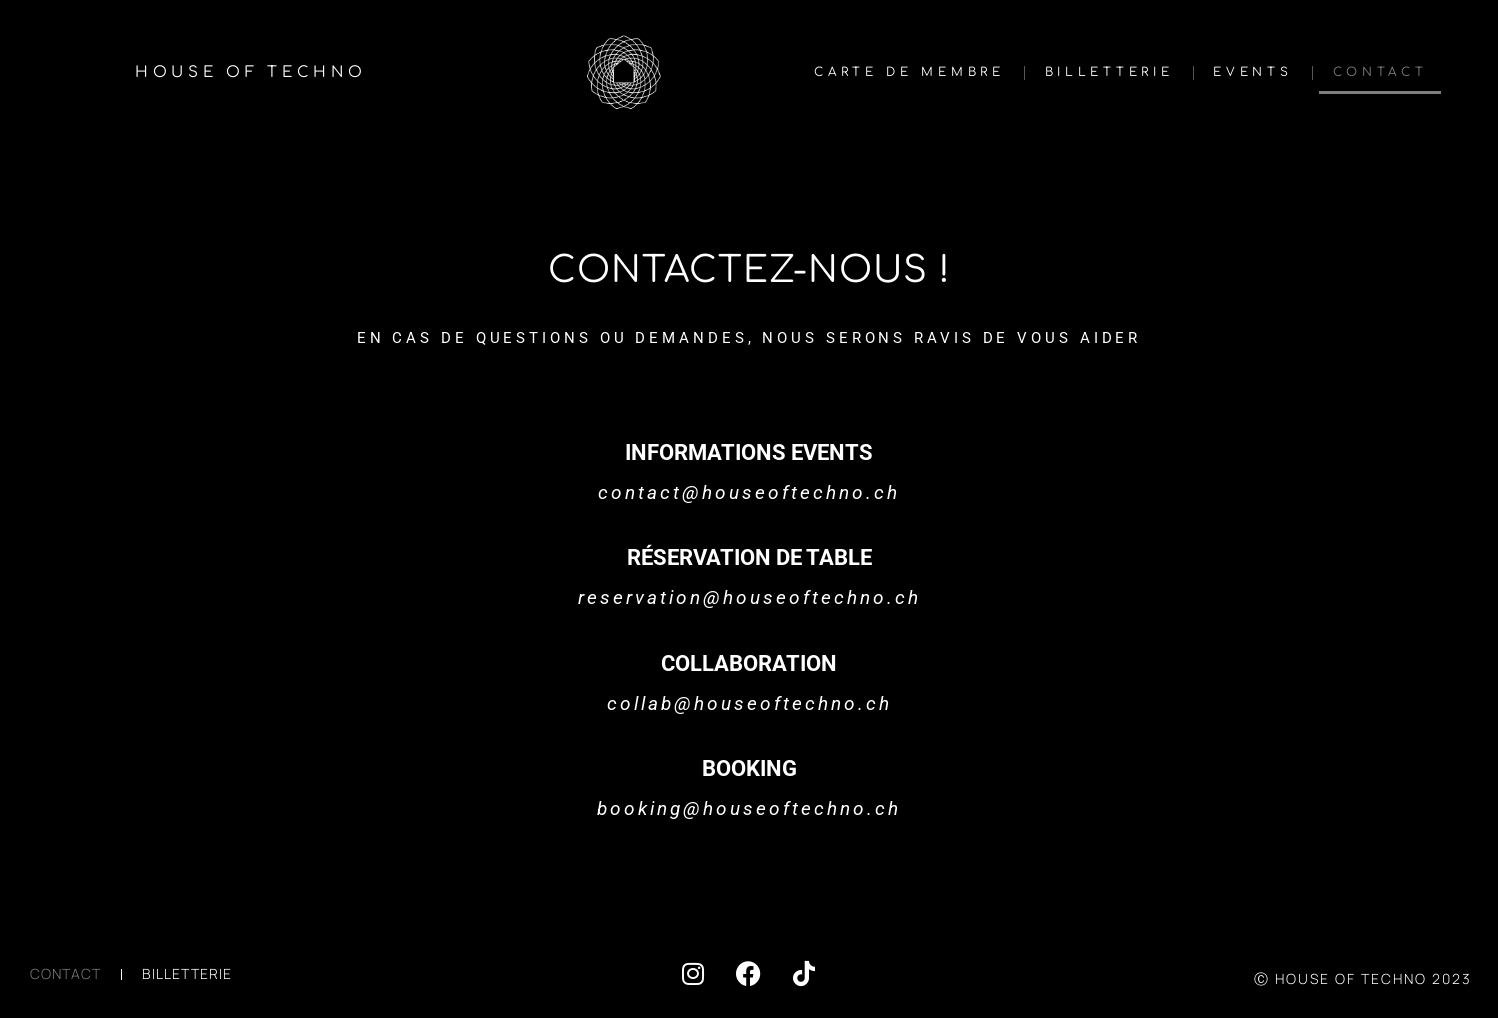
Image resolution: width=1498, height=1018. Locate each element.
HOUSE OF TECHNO (251, 72)
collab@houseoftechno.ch (749, 703)
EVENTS (1252, 72)
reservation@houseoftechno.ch (749, 597)
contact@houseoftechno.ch (749, 492)
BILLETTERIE (1109, 72)
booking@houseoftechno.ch (749, 808)
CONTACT (1380, 72)
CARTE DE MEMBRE (909, 72)
